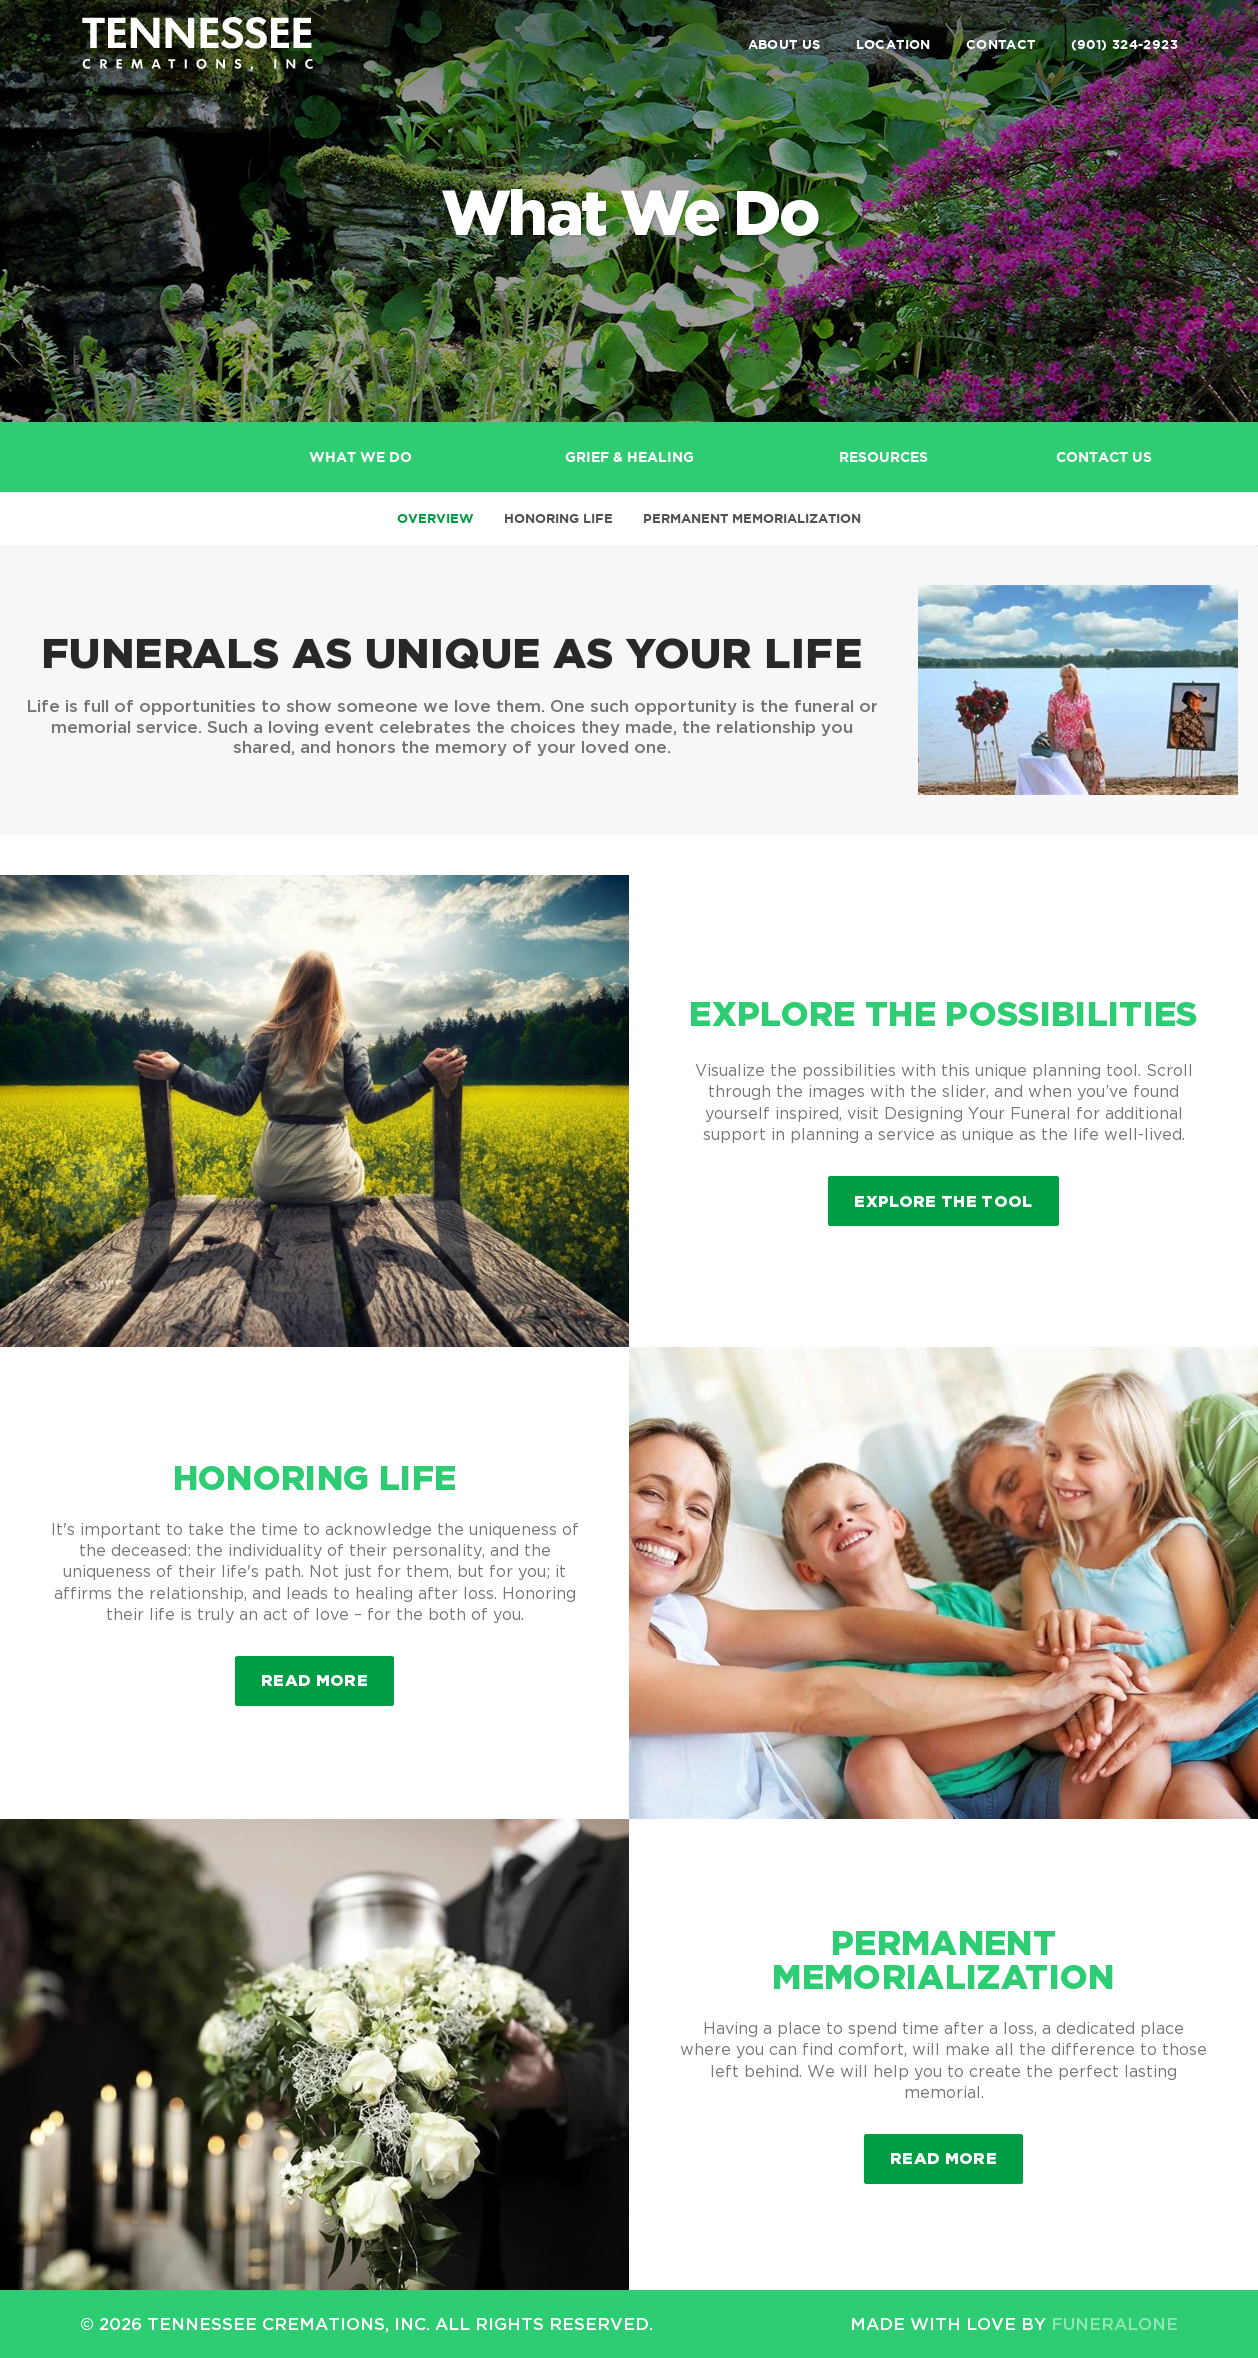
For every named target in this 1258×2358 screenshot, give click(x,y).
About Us (784, 44)
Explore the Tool (943, 1201)
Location (893, 44)
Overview (435, 518)
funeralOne (1114, 2323)
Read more (327, 1672)
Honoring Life (558, 518)
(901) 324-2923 (1124, 44)
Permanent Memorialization (752, 518)
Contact (1001, 44)
